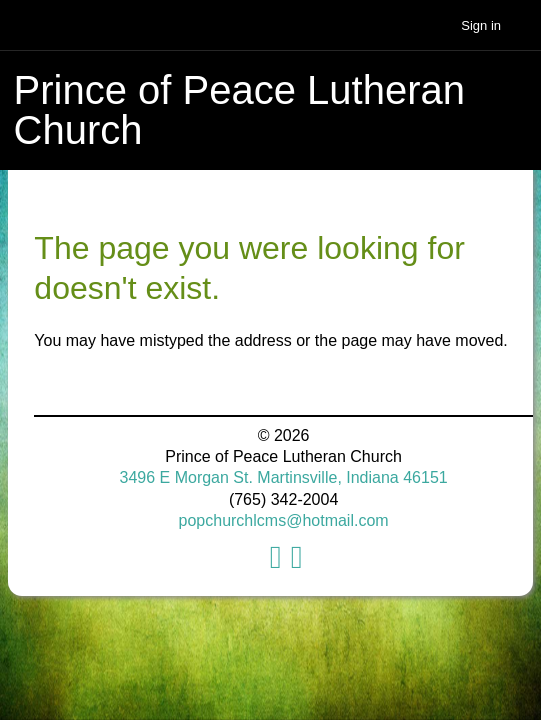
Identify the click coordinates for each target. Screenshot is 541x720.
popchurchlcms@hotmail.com (284, 520)
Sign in (481, 25)
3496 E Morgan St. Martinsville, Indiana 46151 (284, 477)
